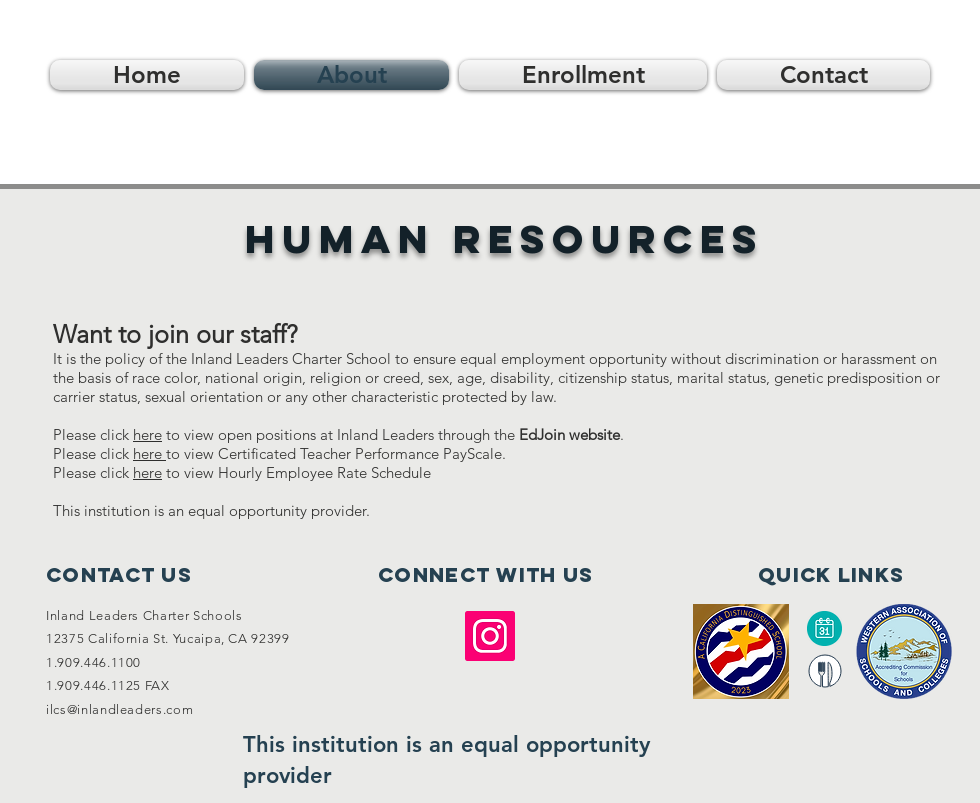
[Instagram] (490, 636)
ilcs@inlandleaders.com (119, 709)
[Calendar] (824, 628)
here (149, 453)
